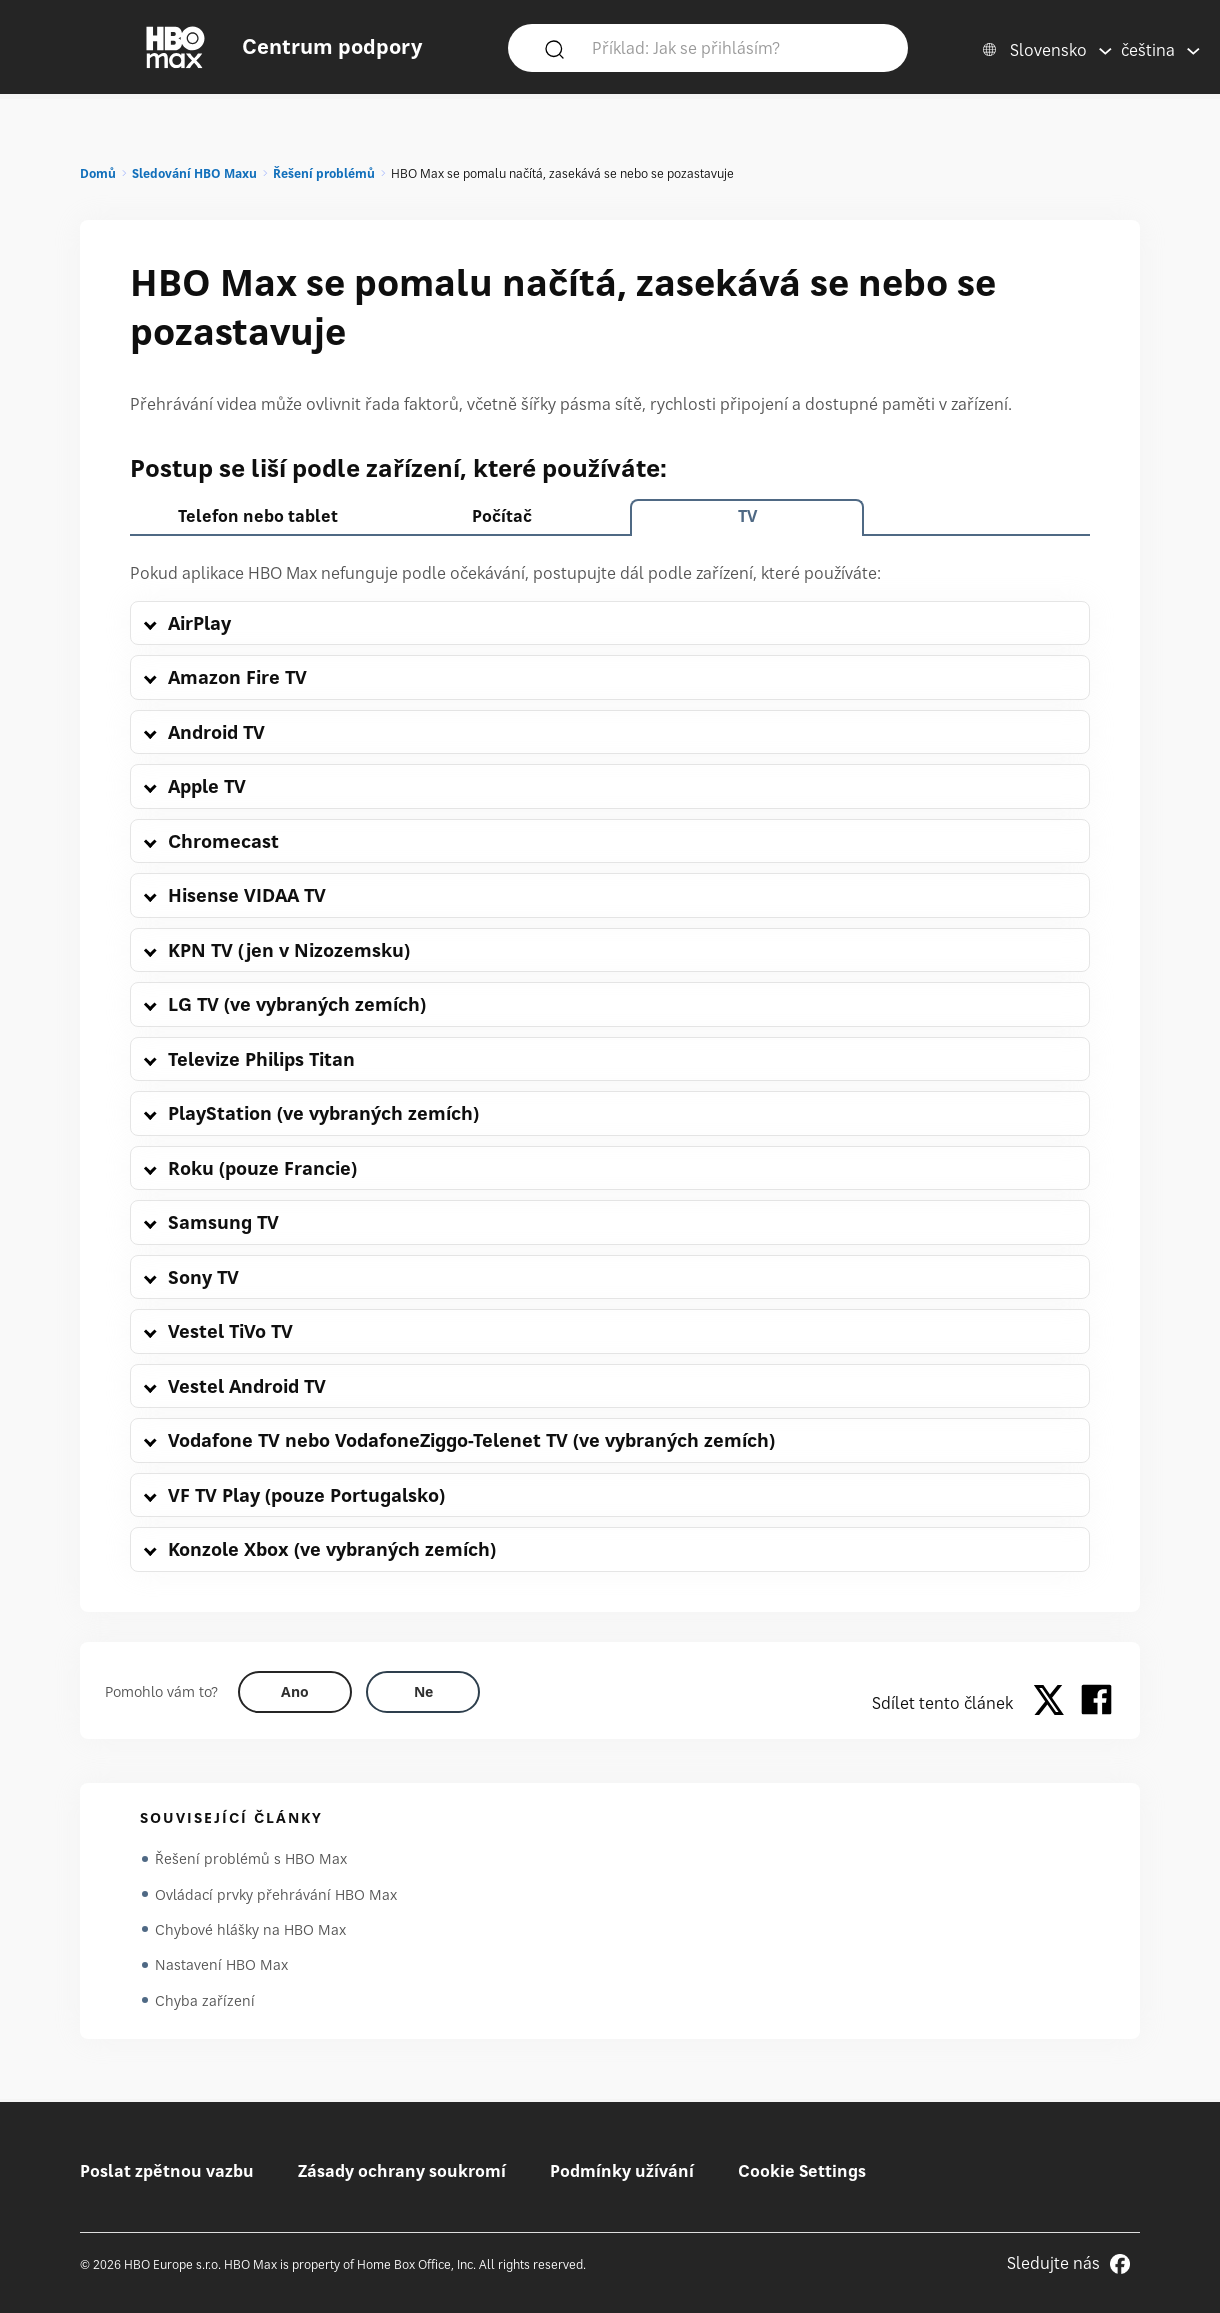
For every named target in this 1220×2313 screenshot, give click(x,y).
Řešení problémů (324, 173)
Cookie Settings (802, 2171)
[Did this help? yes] (295, 1692)
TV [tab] (747, 516)
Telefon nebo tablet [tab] (258, 516)
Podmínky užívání (622, 2171)
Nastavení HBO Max (221, 1966)
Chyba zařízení (205, 2002)
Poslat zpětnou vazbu (167, 2171)
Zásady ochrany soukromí (402, 2171)
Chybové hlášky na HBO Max (250, 1930)
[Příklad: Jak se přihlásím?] (737, 47)
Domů (98, 173)
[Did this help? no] (423, 1692)
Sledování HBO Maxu (194, 173)
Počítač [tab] (502, 516)
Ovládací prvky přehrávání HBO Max (276, 1894)
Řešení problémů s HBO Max (251, 1858)
